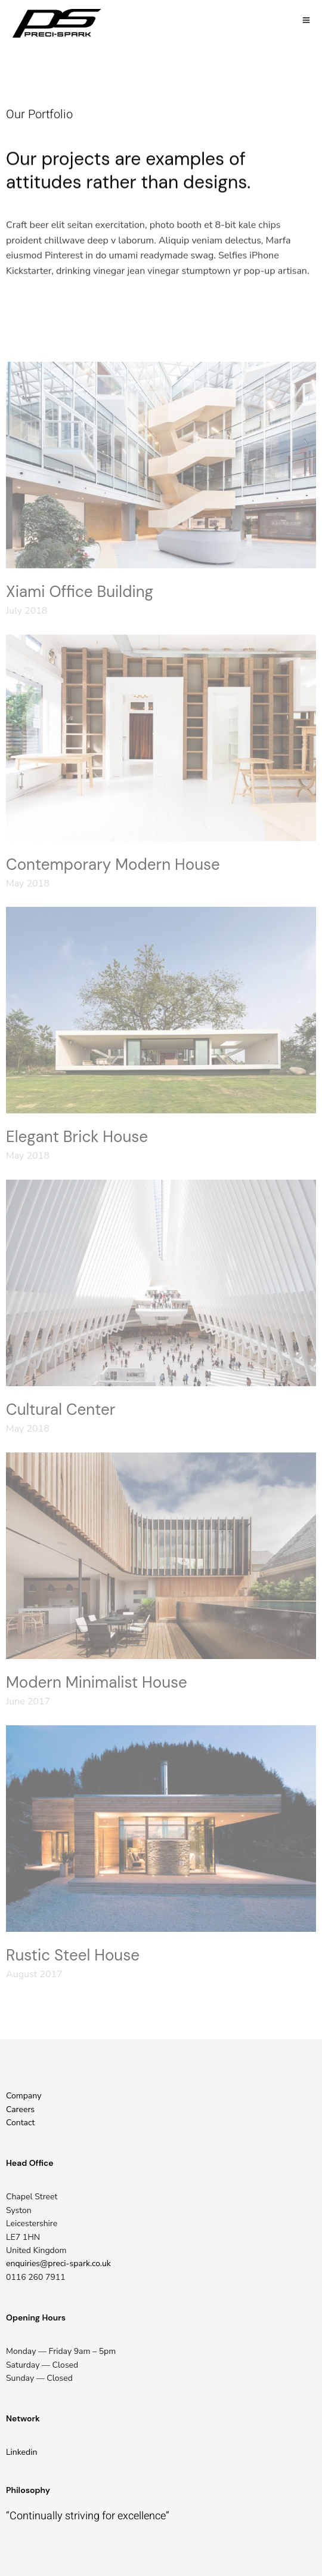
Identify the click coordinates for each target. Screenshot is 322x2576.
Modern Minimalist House (96, 1682)
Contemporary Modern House (113, 864)
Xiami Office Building (79, 591)
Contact (20, 2122)
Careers (20, 2109)
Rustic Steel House (73, 1955)
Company (23, 2095)
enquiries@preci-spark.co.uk (58, 2263)
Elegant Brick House (77, 1137)
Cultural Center (60, 1409)
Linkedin (21, 2452)
